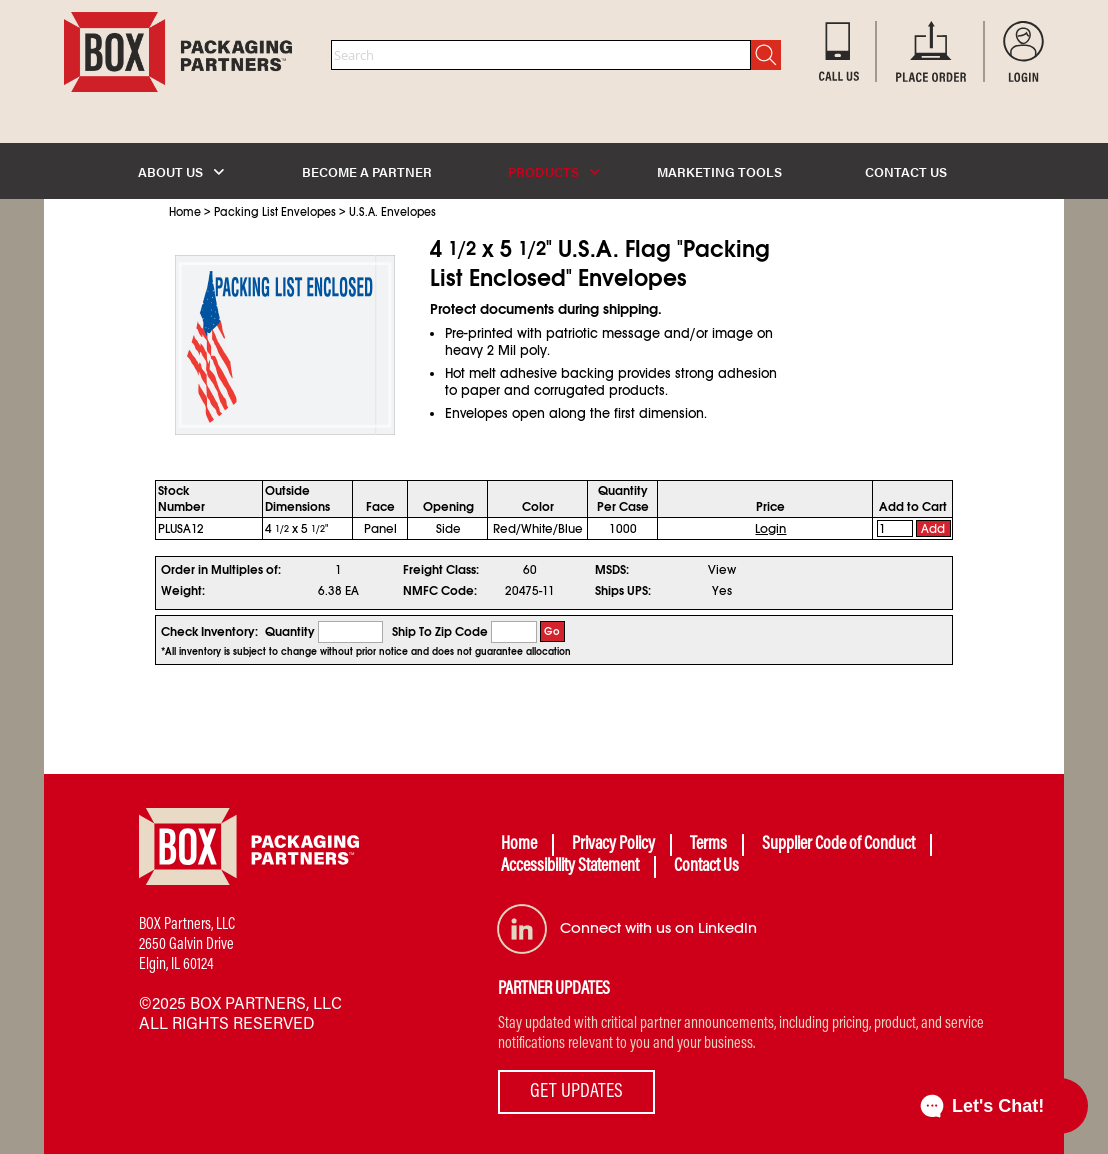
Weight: (183, 591)
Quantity (290, 632)
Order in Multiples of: (221, 570)
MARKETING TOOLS (719, 171)
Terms (708, 845)
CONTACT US (906, 171)
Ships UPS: (623, 591)
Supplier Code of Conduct (838, 845)
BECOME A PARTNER (367, 171)
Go (552, 631)
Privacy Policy (613, 845)
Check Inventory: (209, 632)
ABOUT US (181, 171)
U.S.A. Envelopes (392, 212)
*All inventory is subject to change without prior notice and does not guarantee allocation (366, 652)
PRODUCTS (554, 171)
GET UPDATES (576, 1092)
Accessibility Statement (570, 867)
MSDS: (612, 570)
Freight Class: (441, 570)
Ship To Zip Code (440, 632)
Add (933, 529)
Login (770, 529)
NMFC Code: (440, 591)
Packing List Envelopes (275, 212)
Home (185, 212)
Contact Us (706, 867)
